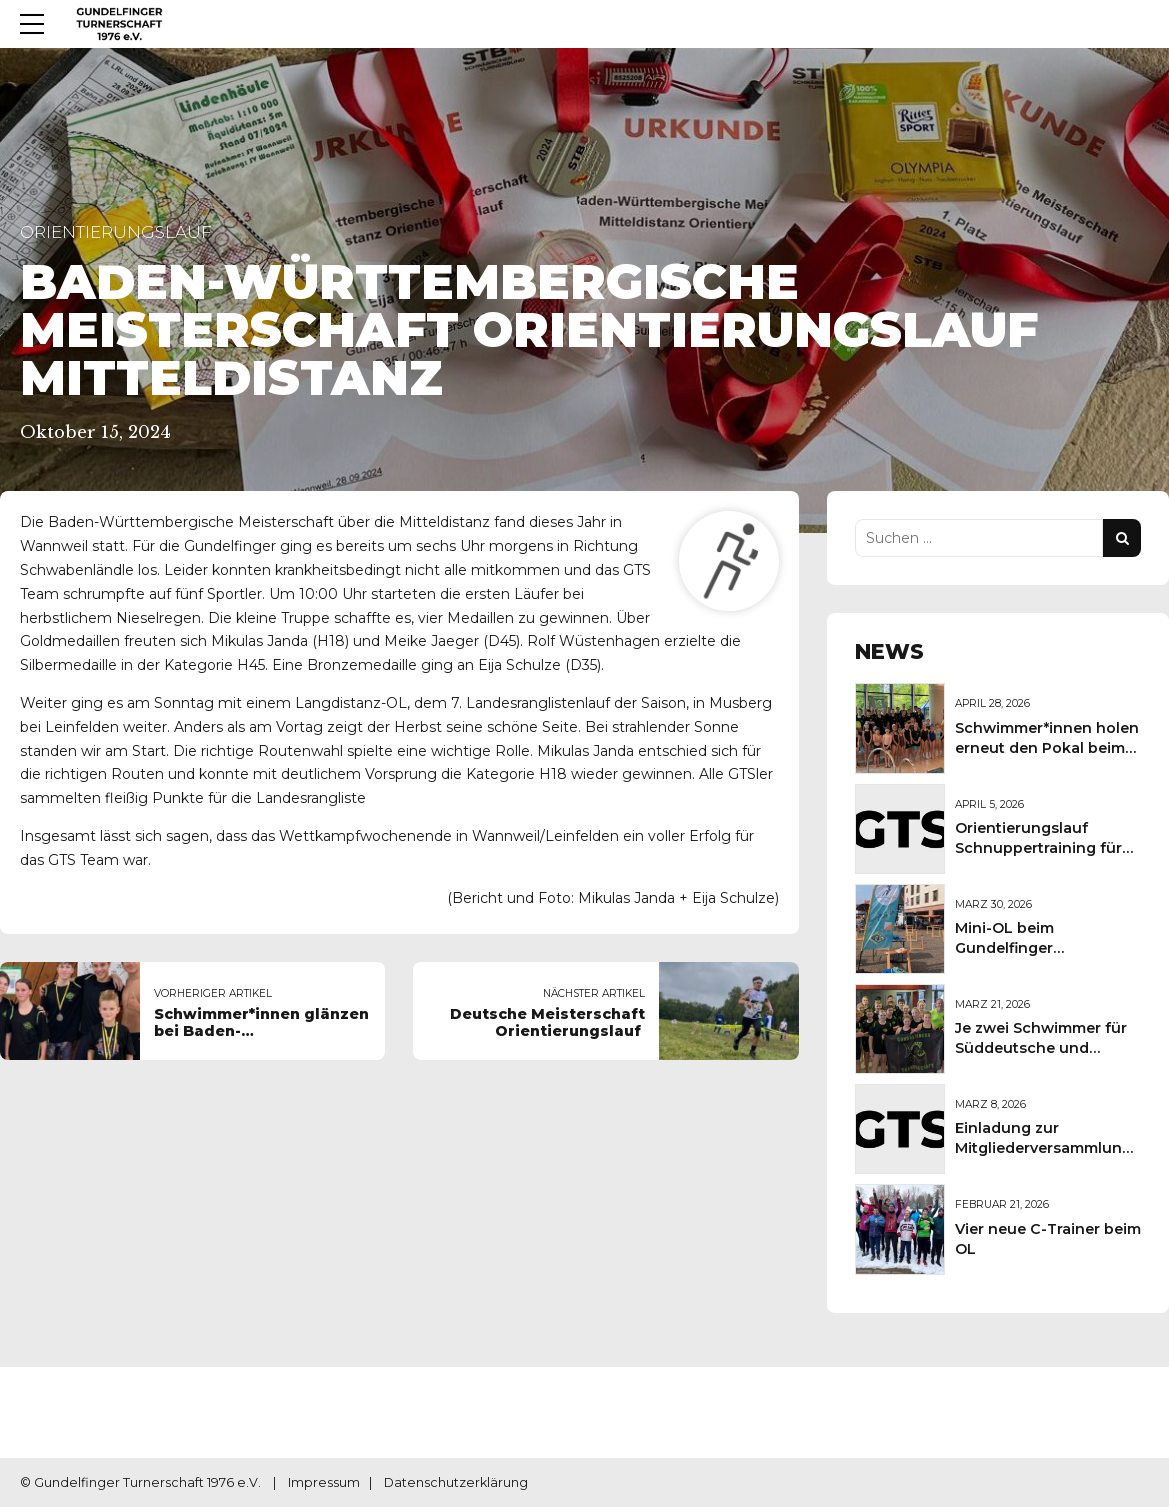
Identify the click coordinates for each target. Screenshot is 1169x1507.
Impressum (324, 1482)
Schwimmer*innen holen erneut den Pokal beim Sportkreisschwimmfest (1047, 748)
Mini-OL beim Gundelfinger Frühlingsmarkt (1012, 948)
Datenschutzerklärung (456, 1482)
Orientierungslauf (116, 232)
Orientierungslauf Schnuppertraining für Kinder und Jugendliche (1044, 848)
